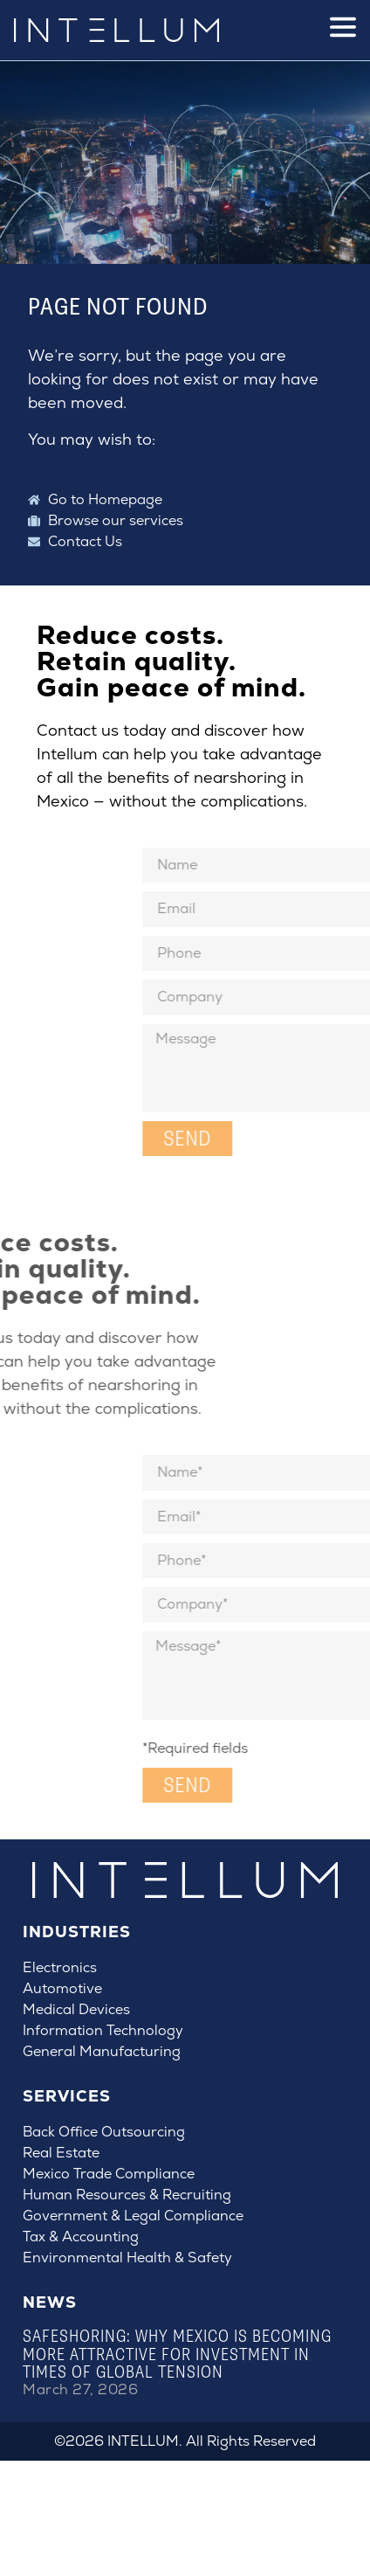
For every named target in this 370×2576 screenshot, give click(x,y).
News (50, 2302)
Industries (77, 1932)
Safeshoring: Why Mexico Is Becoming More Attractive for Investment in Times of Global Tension (177, 2354)
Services (67, 2096)
